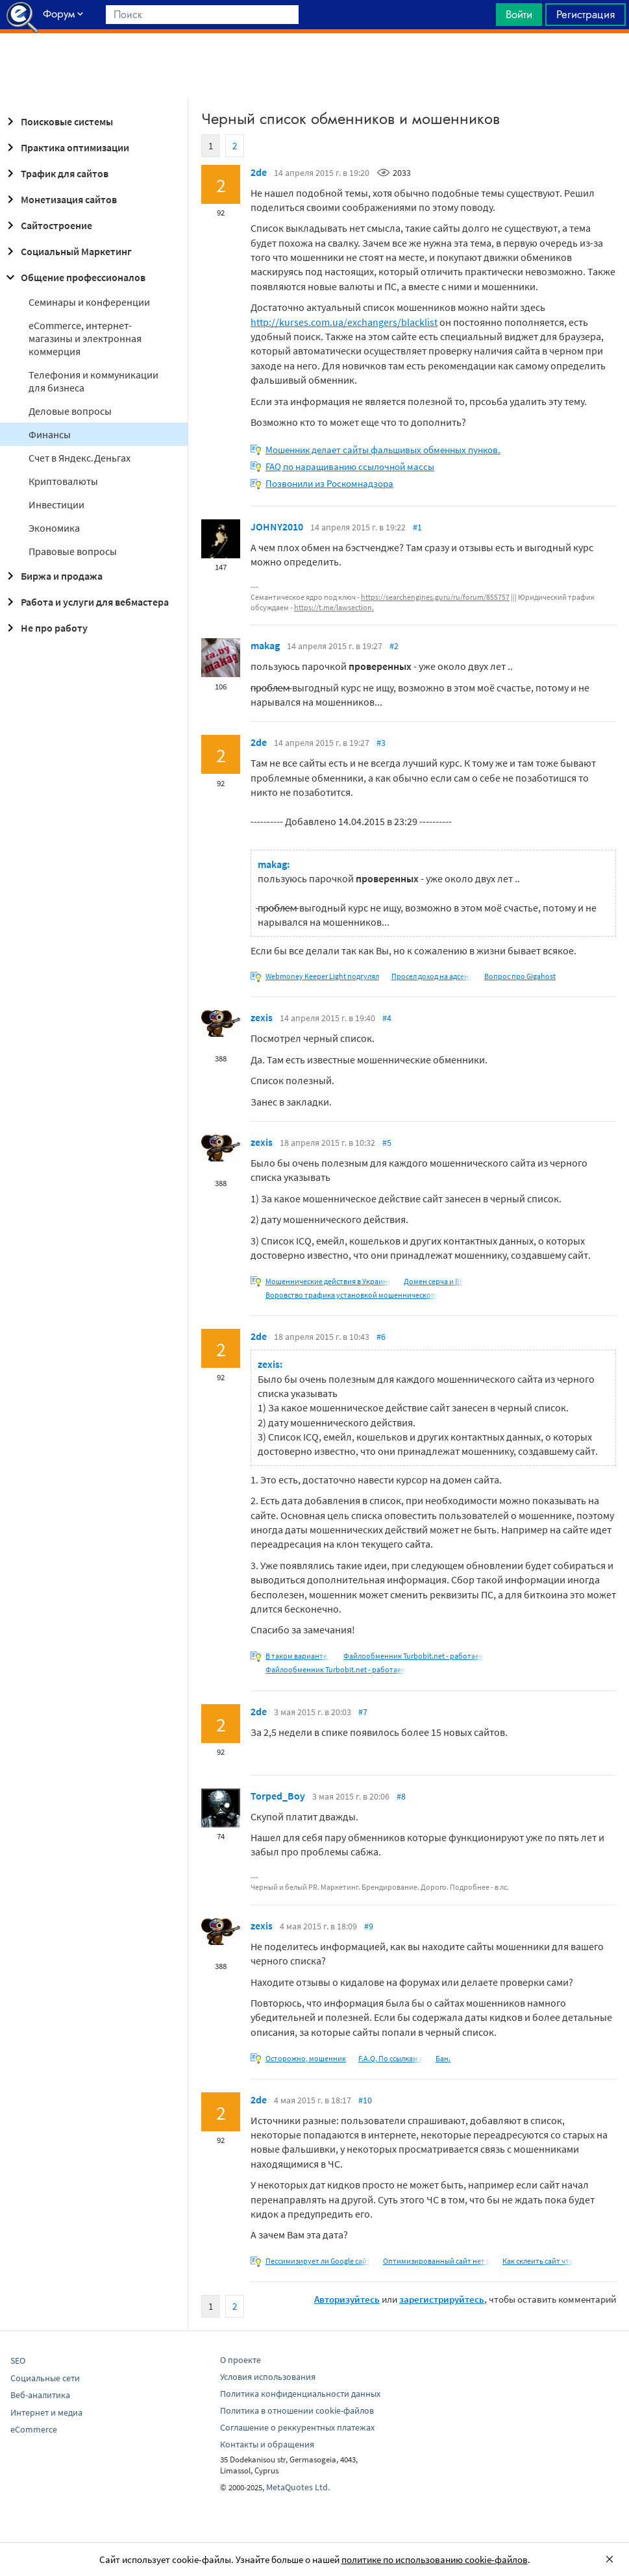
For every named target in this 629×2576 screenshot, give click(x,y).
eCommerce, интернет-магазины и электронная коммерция (85, 338)
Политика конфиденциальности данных (300, 2393)
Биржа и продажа (53, 576)
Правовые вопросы (73, 551)
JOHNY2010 (277, 526)
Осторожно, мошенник (305, 2058)
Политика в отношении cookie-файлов (297, 2410)
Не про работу (45, 628)
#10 (365, 2100)
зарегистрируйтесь (441, 2299)
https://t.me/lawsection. (334, 607)
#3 (381, 743)
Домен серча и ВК (434, 1281)
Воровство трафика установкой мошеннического (351, 1295)
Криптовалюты (63, 481)
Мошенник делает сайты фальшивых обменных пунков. (382, 449)
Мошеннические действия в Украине (328, 1281)
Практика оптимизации (66, 147)
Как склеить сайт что (538, 2261)
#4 (386, 1018)
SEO (17, 2360)
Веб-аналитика (40, 2395)
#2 (394, 646)
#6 (381, 1337)
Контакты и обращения (267, 2444)
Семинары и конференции (89, 301)
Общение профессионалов (74, 277)
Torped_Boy (278, 1795)
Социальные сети (45, 2378)
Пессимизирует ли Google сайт (318, 2261)
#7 (362, 1712)
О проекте (240, 2360)
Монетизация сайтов (60, 199)
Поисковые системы (58, 121)
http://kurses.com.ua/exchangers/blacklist (344, 322)
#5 (386, 1142)
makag (265, 645)
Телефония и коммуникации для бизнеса (93, 381)
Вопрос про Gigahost (520, 976)
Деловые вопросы (70, 410)
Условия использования (267, 2377)
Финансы (50, 434)
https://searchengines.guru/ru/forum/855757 (435, 597)
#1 (417, 527)
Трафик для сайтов (55, 173)
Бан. (443, 2058)
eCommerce (33, 2429)
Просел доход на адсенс (431, 976)
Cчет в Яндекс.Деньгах (79, 457)
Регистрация (585, 14)
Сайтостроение (47, 225)
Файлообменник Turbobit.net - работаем (413, 1656)
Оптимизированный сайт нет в (436, 2261)
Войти (519, 14)
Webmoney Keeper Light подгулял (322, 976)
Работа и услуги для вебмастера (86, 602)
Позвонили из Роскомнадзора (329, 483)
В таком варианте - (298, 1656)
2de (259, 172)
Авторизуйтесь (347, 2299)
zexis (262, 1017)
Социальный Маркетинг (67, 251)
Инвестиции (56, 504)
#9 (368, 1926)
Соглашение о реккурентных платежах (297, 2427)
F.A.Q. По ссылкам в (390, 2058)
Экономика (54, 527)
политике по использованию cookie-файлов (434, 2559)
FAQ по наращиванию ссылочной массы (349, 466)
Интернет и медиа (46, 2412)
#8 (401, 1796)
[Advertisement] (314, 65)
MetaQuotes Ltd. (298, 2487)
